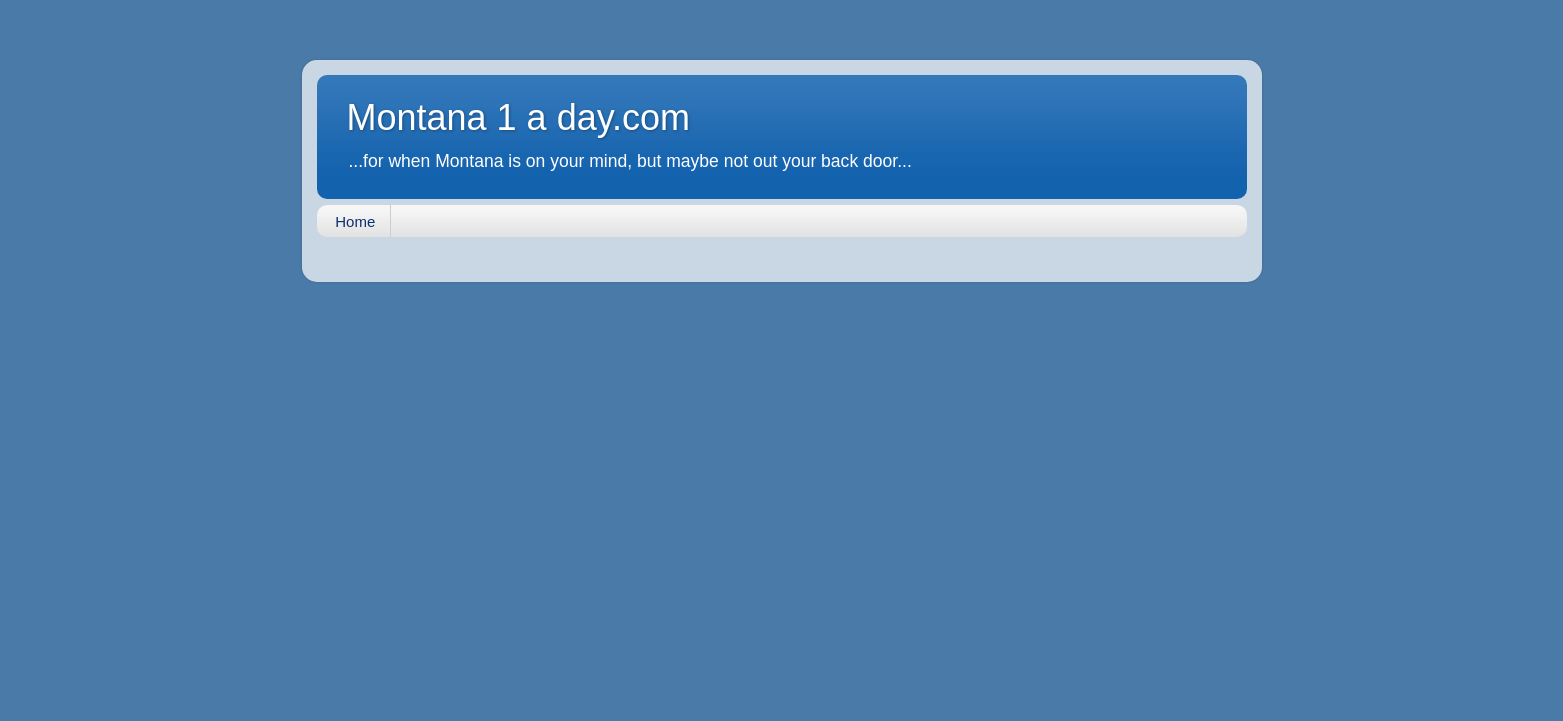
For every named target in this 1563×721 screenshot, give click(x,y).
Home (355, 221)
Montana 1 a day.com (519, 117)
